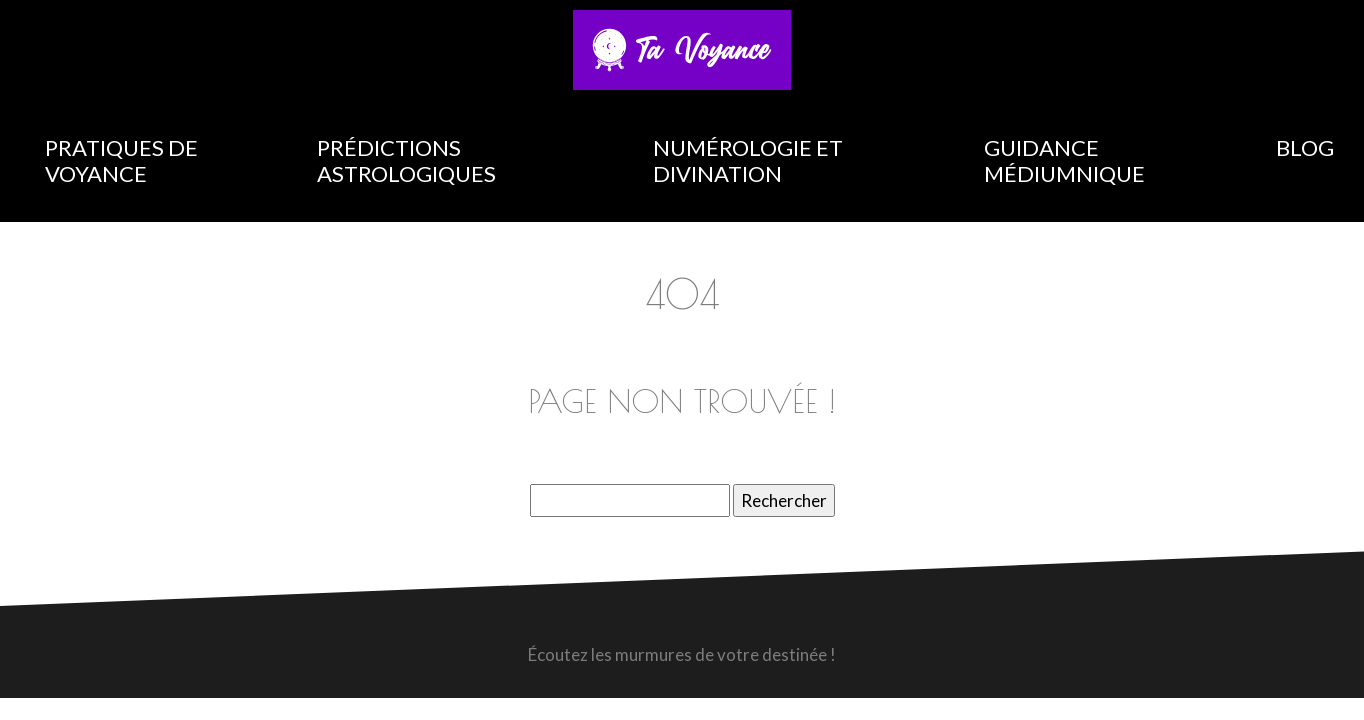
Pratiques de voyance (121, 160)
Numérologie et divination (748, 160)
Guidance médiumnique (1064, 160)
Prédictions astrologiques (406, 160)
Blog (1305, 147)
